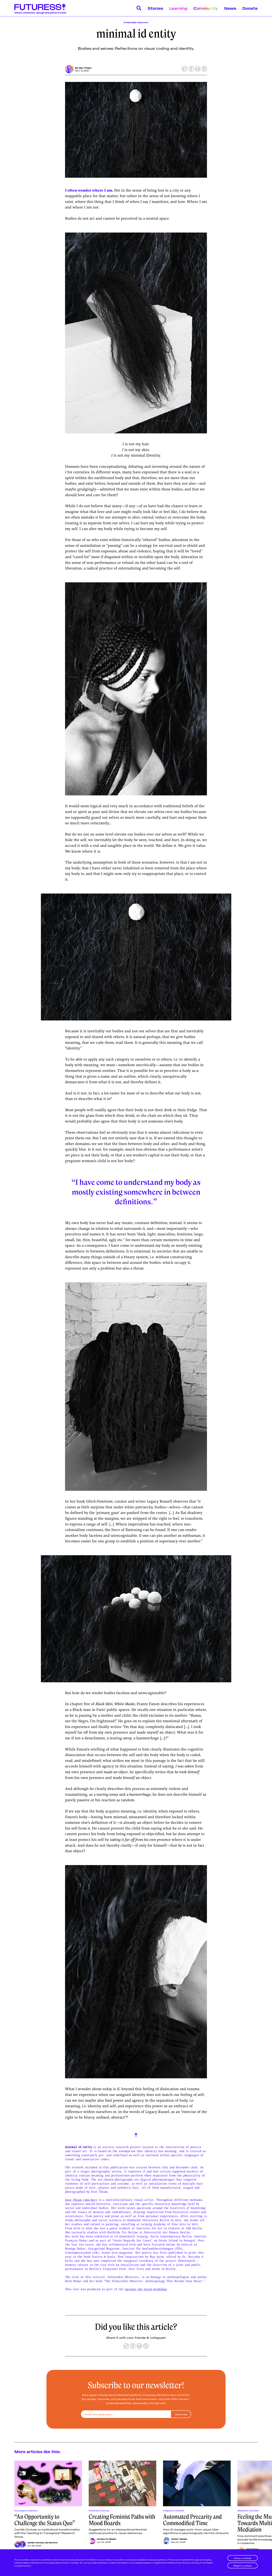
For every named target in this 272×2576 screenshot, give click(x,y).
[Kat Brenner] (22, 2544)
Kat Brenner (51, 2542)
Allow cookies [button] (242, 2558)
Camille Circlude (35, 2542)
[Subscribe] (181, 2414)
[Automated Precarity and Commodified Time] (197, 2483)
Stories (155, 8)
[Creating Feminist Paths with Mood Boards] (122, 2483)
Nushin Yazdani (179, 2539)
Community (205, 8)
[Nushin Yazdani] (166, 2540)
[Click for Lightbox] (136, 333)
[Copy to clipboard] (204, 68)
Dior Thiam (85, 67)
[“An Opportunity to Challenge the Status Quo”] (48, 2483)
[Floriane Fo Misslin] (92, 2540)
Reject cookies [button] (242, 2565)
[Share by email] (197, 68)
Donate (250, 8)
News (230, 8)
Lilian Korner (251, 2549)
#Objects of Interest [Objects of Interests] (173, 2510)
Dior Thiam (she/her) (81, 2200)
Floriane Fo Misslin (106, 2539)
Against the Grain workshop (146, 2289)
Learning (178, 8)
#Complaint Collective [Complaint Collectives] (26, 2510)
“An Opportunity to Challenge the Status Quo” (44, 2520)
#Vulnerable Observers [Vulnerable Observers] (136, 22)
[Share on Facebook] (191, 68)
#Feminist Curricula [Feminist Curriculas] (99, 2510)
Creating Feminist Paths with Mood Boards (122, 2520)
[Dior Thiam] (69, 69)
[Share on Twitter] (184, 68)
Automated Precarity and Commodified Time (192, 2520)
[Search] (139, 8)
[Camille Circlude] (17, 2544)
